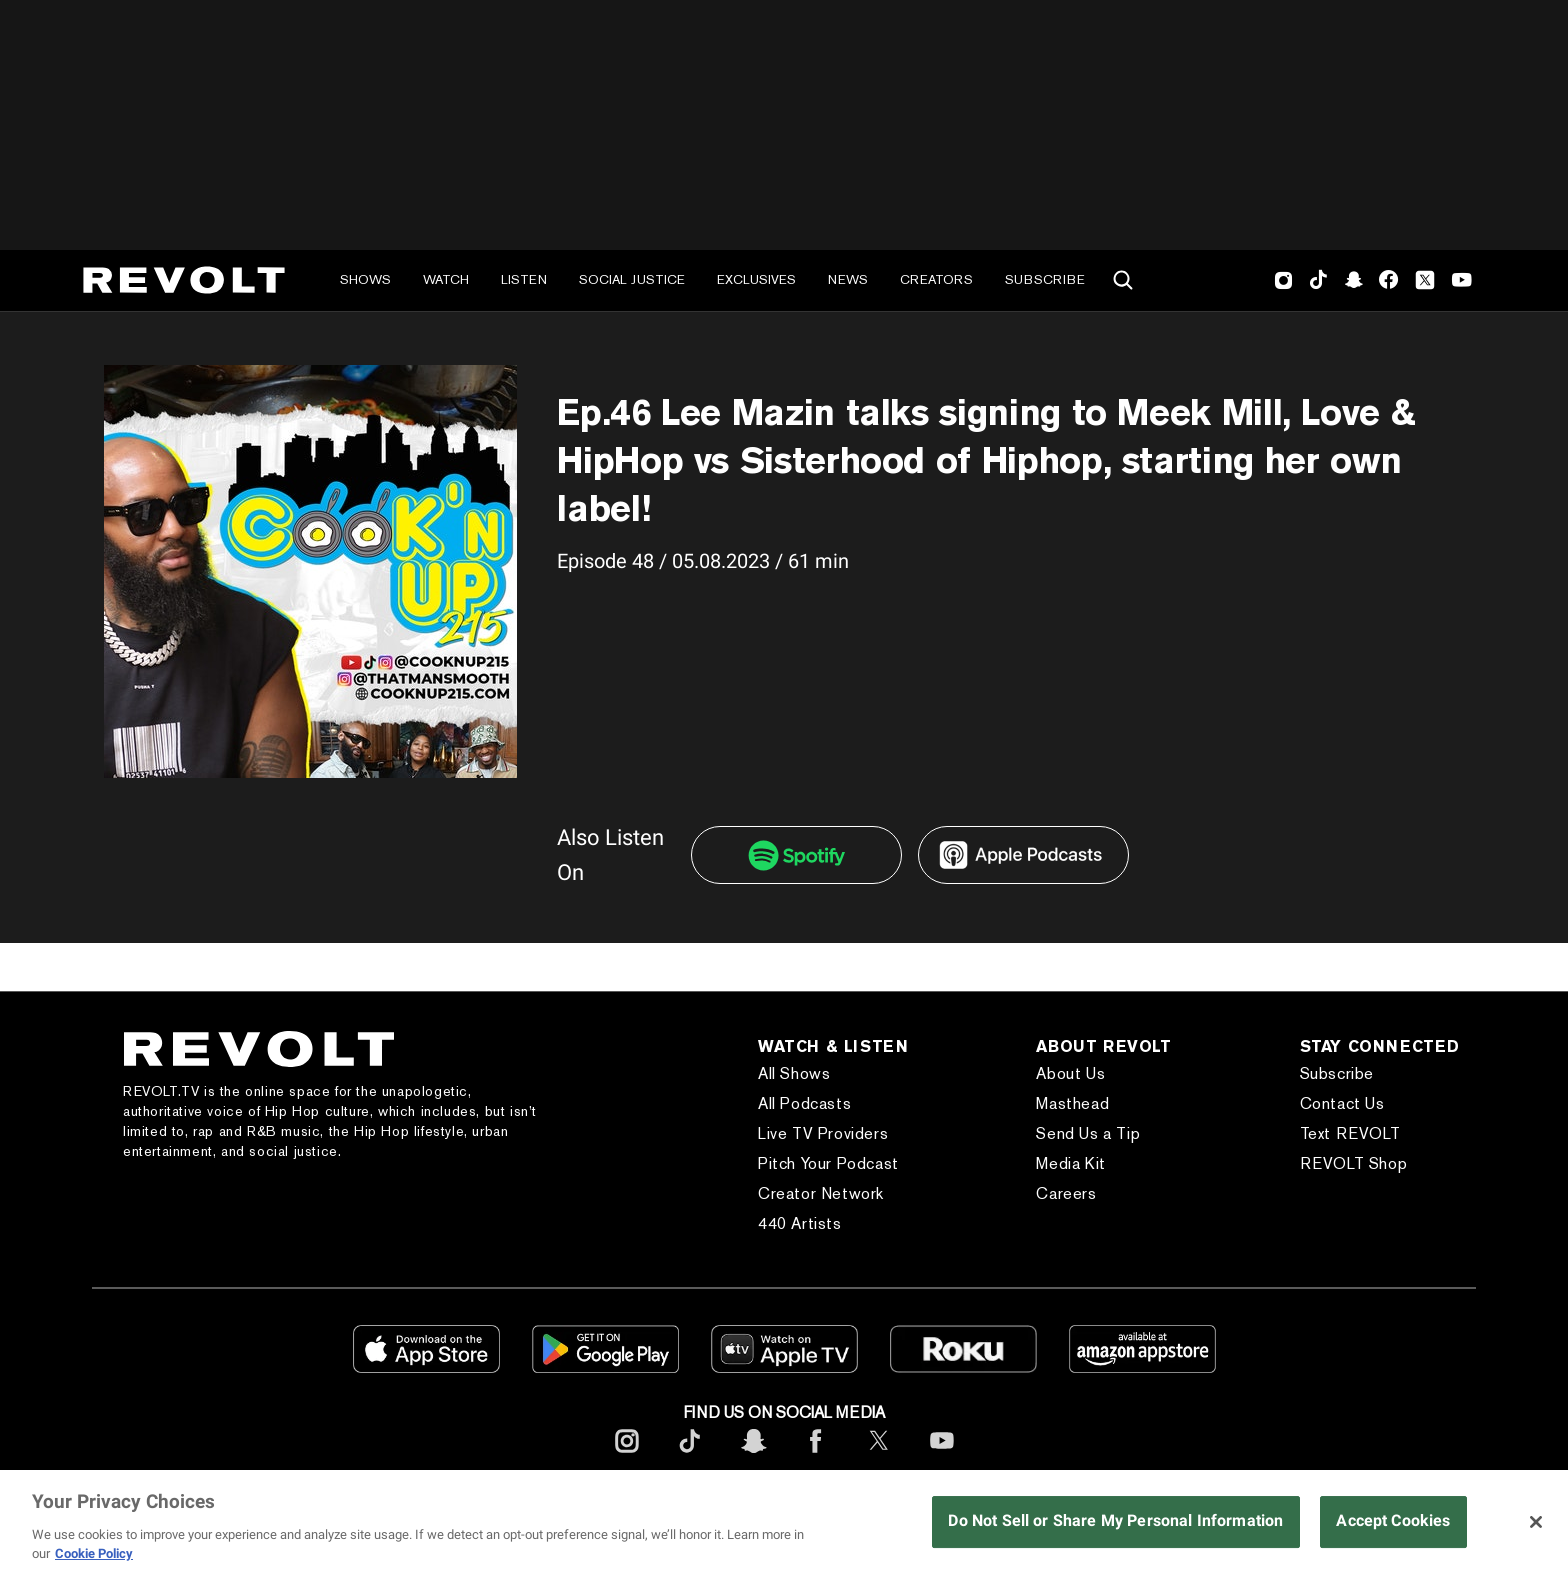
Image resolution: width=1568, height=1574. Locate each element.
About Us (1070, 1073)
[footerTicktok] (690, 1456)
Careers (1066, 1193)
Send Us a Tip (1088, 1133)
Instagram (1284, 280)
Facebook (1388, 280)
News (848, 279)
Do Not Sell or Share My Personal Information (1115, 1520)
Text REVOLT (1350, 1133)
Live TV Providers (823, 1133)
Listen (524, 279)
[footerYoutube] (942, 1456)
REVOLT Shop (1354, 1163)
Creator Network (821, 1193)
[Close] (1536, 1522)
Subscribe (1045, 279)
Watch (446, 279)
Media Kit (1070, 1163)
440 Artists (800, 1223)
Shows (365, 279)
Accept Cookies (1393, 1520)
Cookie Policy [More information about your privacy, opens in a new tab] (94, 1553)
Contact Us (1342, 1103)
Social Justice (632, 279)
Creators (936, 279)
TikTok (1318, 280)
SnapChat (1353, 280)
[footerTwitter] (879, 1456)
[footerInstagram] (627, 1456)
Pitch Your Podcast (828, 1163)
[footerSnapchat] (753, 1456)
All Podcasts (804, 1103)
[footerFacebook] (816, 1456)
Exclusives (756, 279)
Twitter (1425, 280)
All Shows (794, 1073)
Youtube (1462, 282)
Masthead (1072, 1103)
